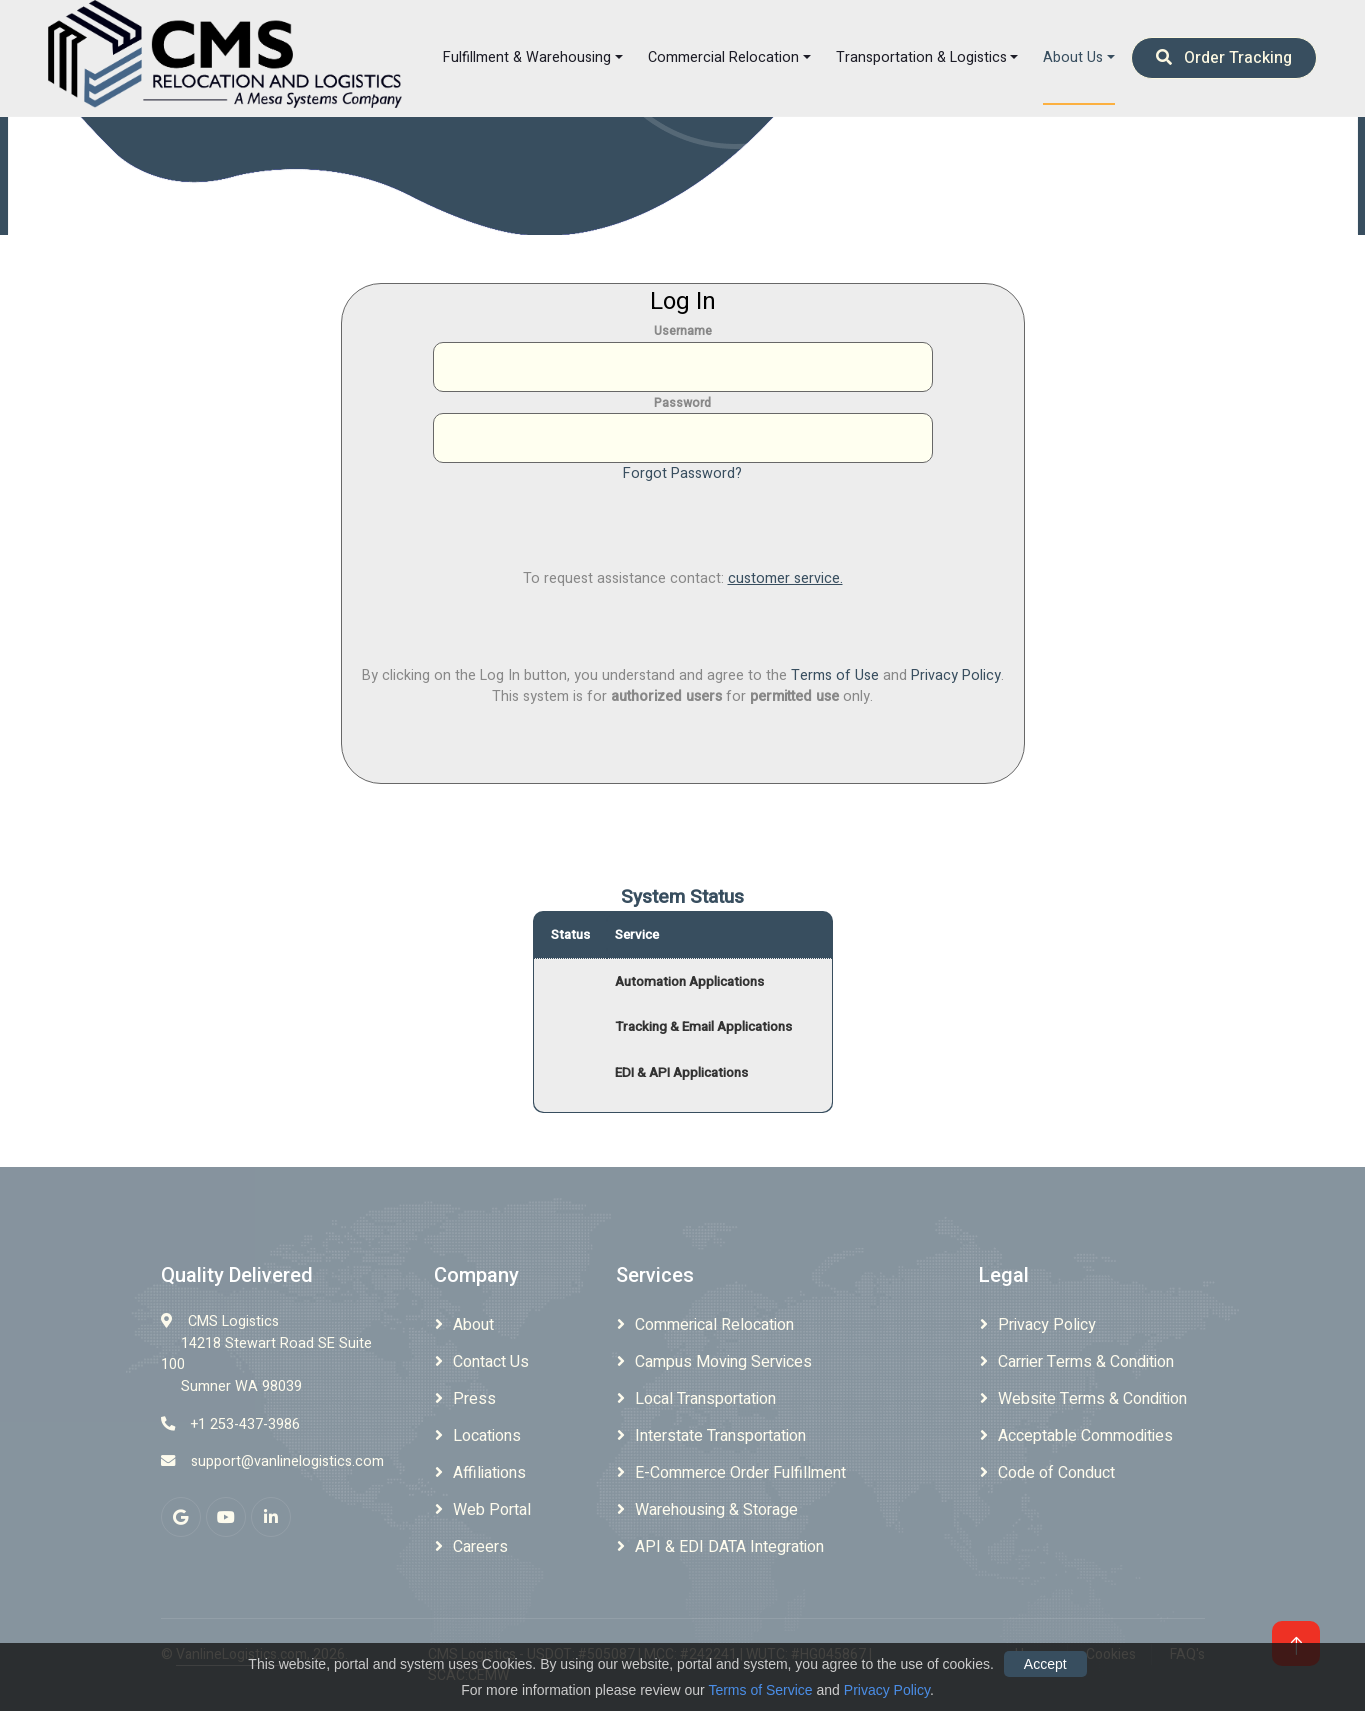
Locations (487, 1436)
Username (683, 331)
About (473, 1325)
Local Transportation (705, 1399)
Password (682, 403)
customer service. (785, 578)
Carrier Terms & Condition (1086, 1362)
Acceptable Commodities (1085, 1436)
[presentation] (683, 524)
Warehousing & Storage (716, 1510)
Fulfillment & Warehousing (527, 57)
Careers (480, 1547)
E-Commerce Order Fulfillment (740, 1473)
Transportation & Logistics (921, 57)
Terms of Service (760, 1690)
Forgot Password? (682, 473)
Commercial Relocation (723, 57)
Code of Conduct (1056, 1473)
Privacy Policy (956, 675)
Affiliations (489, 1473)
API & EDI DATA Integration (729, 1547)
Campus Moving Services (723, 1362)
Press (474, 1399)
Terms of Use (835, 675)
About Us (1073, 57)
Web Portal (492, 1510)
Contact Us (491, 1362)
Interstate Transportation (720, 1436)
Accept (1045, 1664)
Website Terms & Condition (1092, 1399)
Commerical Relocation (714, 1325)
